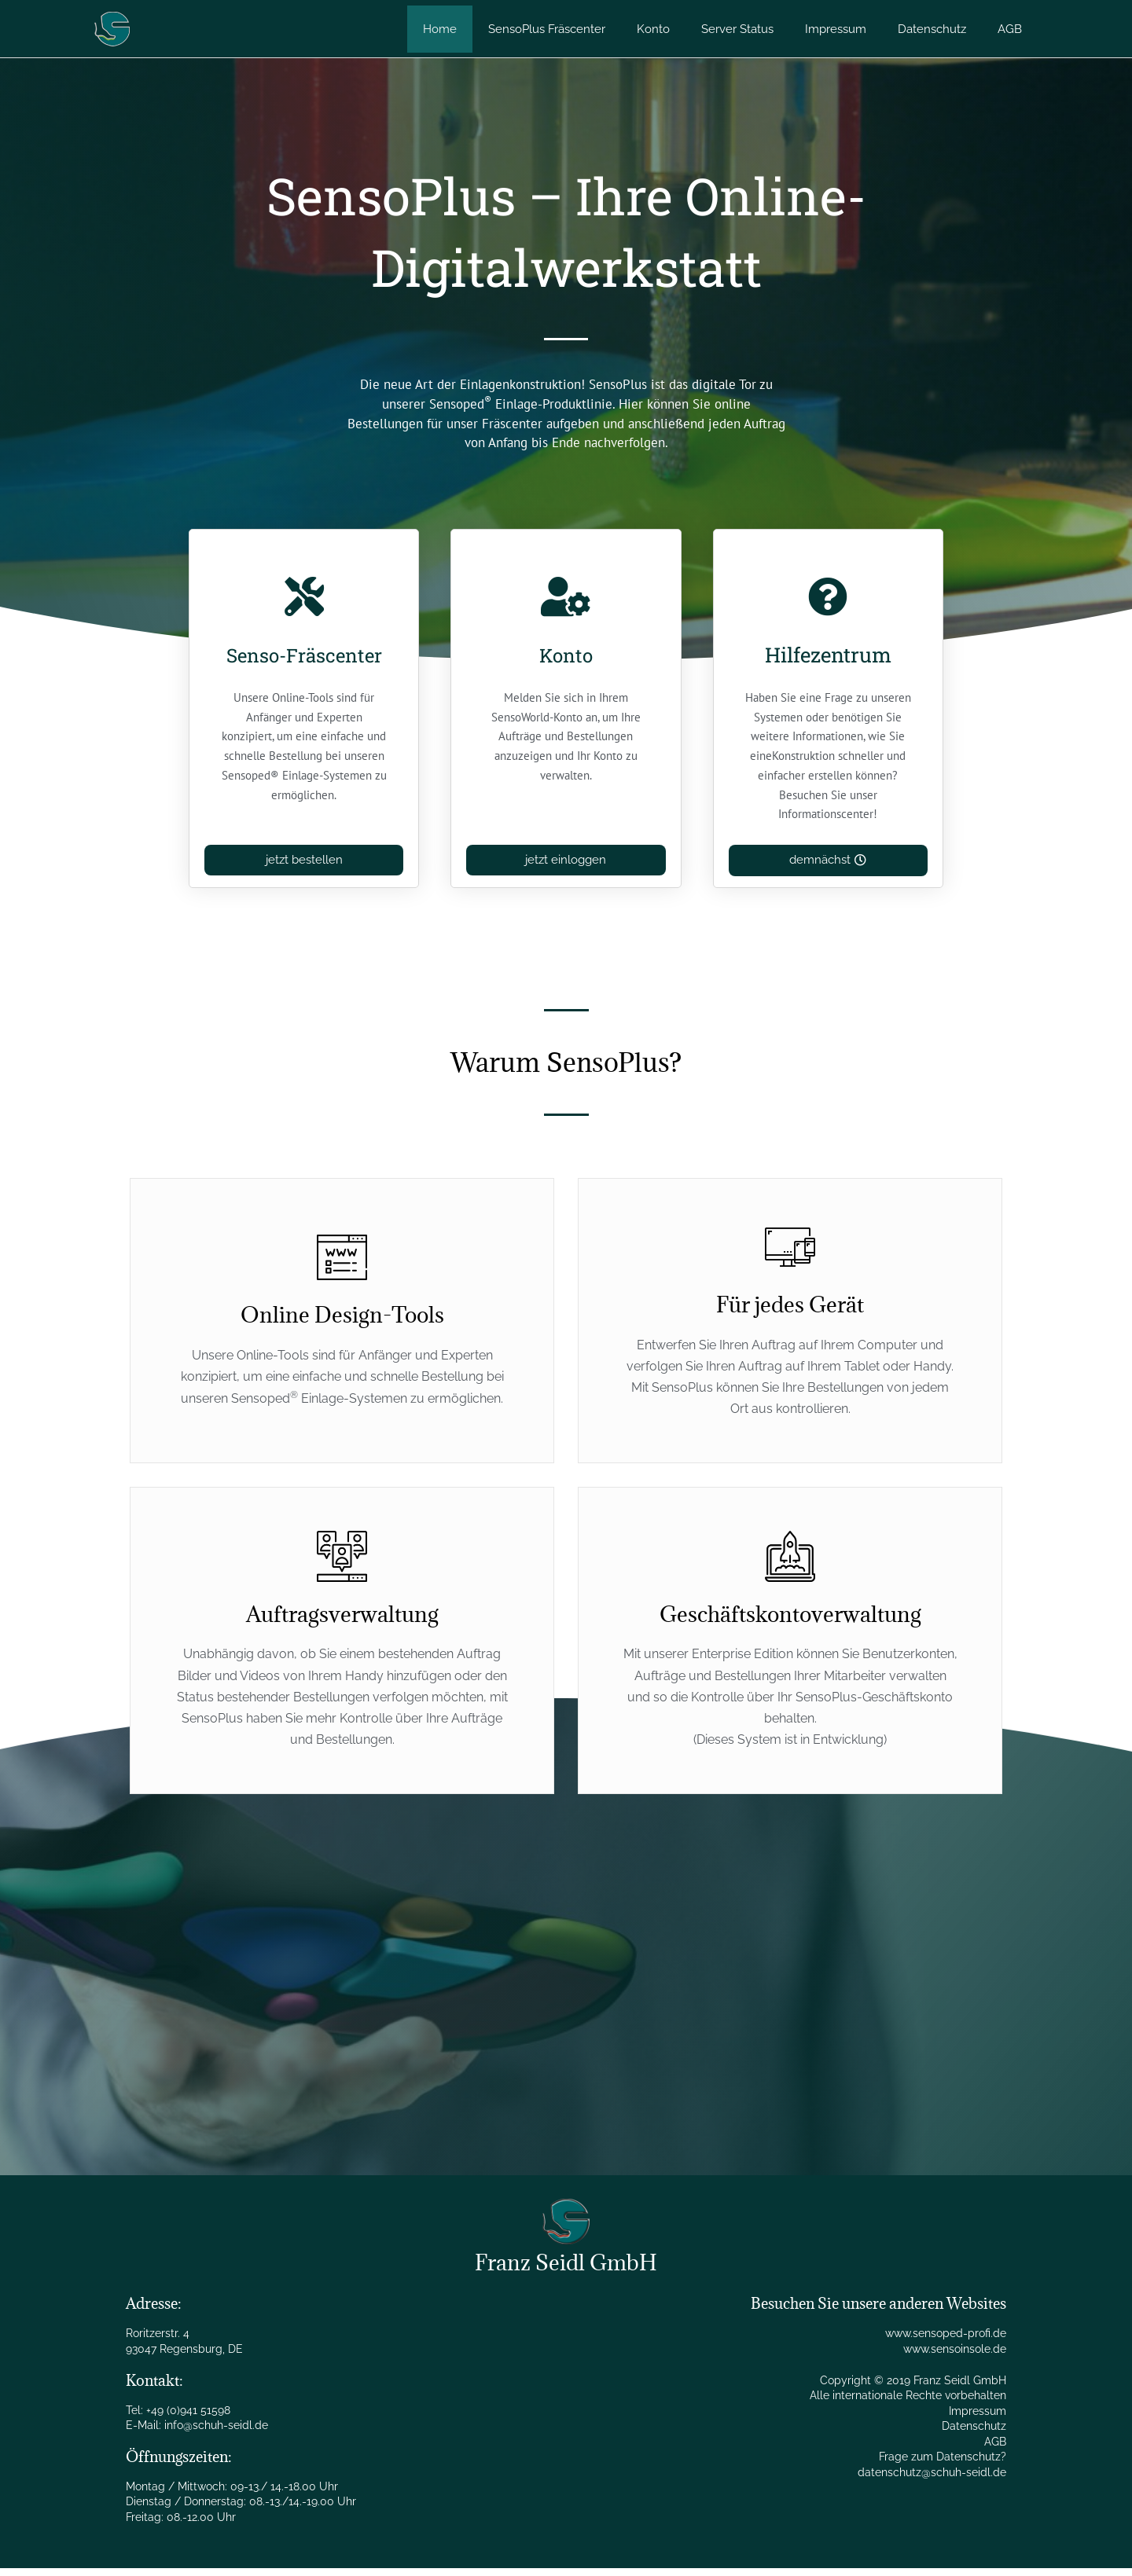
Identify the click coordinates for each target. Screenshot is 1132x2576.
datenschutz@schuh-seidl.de (932, 2480)
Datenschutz (974, 2433)
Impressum (977, 2419)
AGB (995, 2449)
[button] (828, 868)
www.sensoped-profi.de (945, 2341)
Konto (566, 655)
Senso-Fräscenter (304, 668)
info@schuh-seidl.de (216, 2433)
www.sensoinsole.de (954, 2356)
